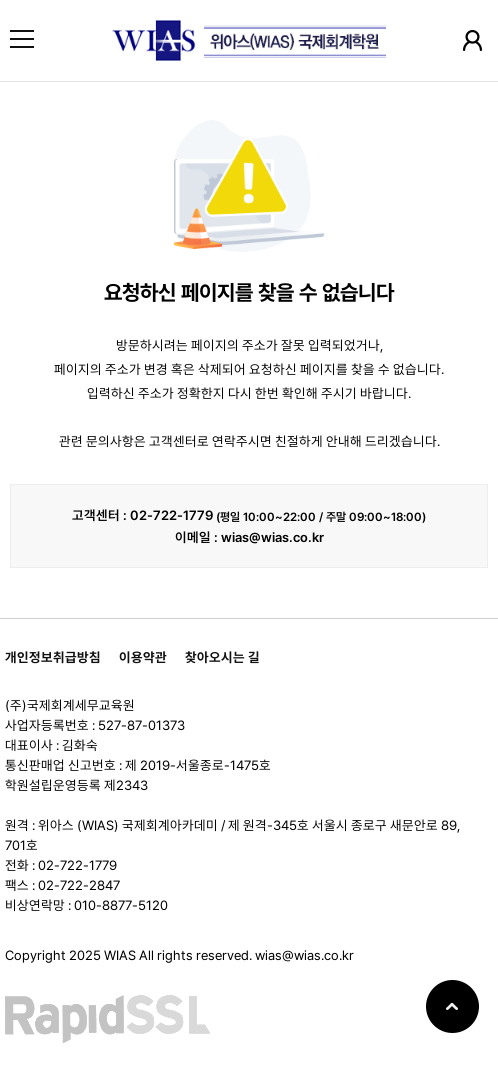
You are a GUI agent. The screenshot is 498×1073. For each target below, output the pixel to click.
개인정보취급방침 (53, 657)
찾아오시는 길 (222, 657)
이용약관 (143, 657)
